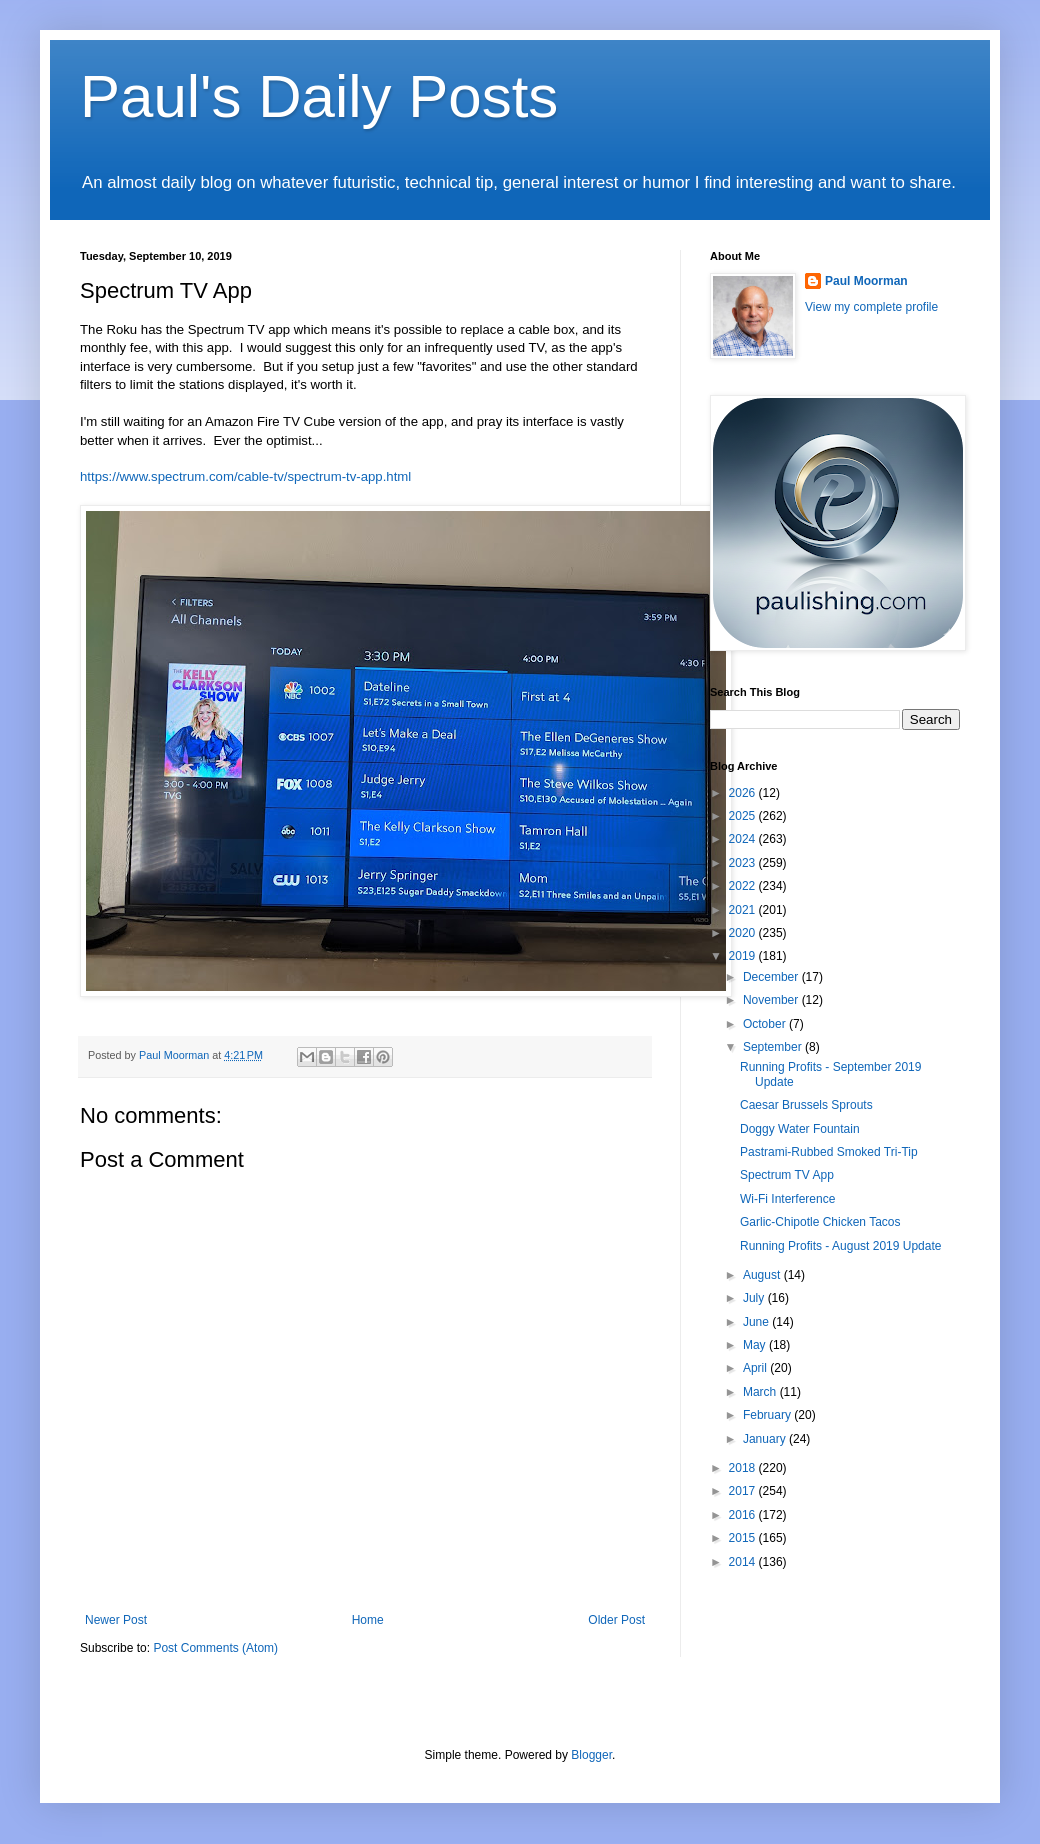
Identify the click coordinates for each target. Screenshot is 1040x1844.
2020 (744, 933)
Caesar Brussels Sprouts (806, 1105)
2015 (744, 1538)
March (761, 1392)
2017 (744, 1491)
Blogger (591, 1755)
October (766, 1024)
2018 (744, 1468)
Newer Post (116, 1620)
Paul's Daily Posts (319, 96)
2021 (744, 910)
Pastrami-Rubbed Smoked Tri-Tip (829, 1152)
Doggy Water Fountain (800, 1129)
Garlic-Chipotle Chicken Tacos (820, 1222)
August (763, 1275)
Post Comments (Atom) (215, 1648)
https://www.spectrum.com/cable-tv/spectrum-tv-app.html (245, 476)
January (766, 1439)
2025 (744, 816)
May (756, 1345)
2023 (744, 863)
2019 (744, 956)
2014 (744, 1562)
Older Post (616, 1620)
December (772, 977)
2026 (744, 793)
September (774, 1047)
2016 (744, 1515)
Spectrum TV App (787, 1175)
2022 (744, 886)
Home (368, 1620)
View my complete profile (871, 307)
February (768, 1415)
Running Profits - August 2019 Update (840, 1246)
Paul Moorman (866, 281)
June (757, 1322)
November (772, 1000)
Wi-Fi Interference (787, 1199)
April (756, 1368)
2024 (744, 839)
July (755, 1298)
